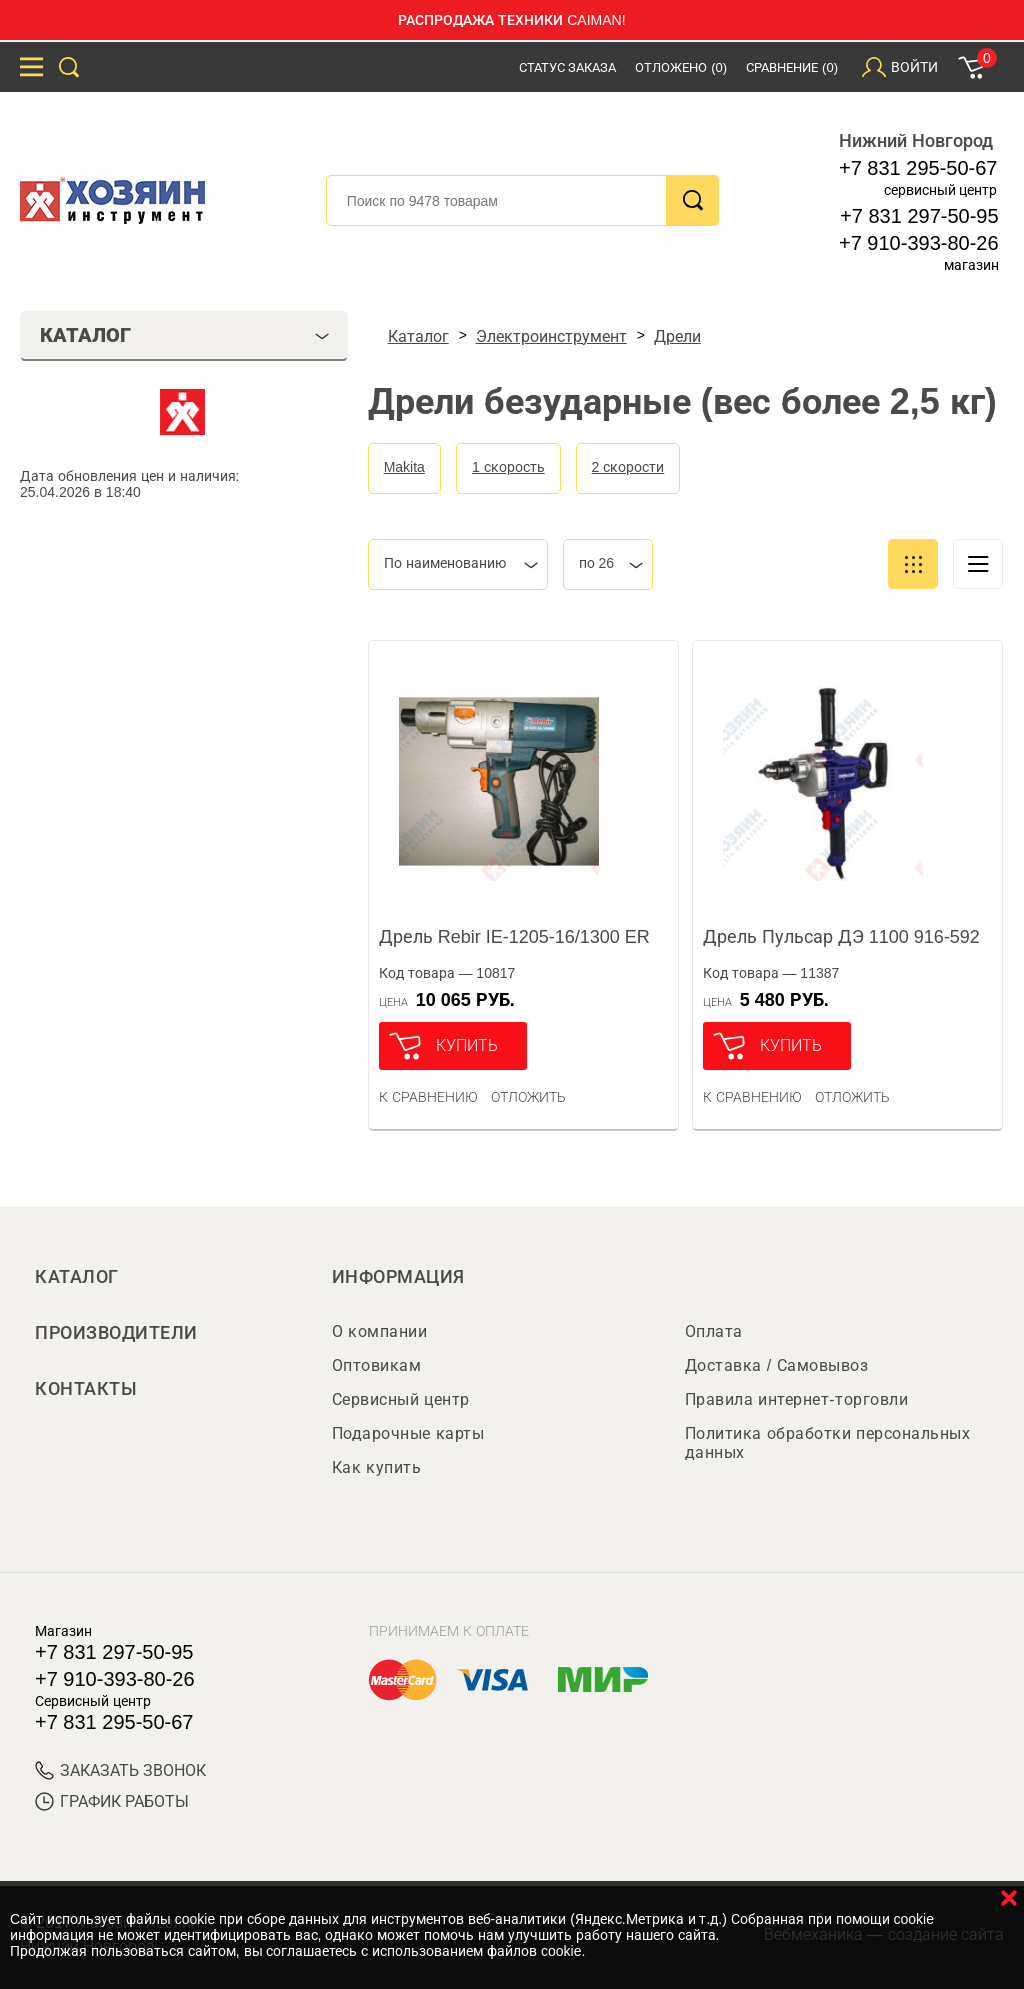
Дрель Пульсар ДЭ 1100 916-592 (841, 937)
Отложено (681, 67)
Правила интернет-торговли (796, 1399)
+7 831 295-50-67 (918, 168)
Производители (116, 1333)
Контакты (86, 1389)
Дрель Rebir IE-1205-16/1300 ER (514, 937)
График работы (112, 1801)
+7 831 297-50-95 (919, 216)
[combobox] (458, 564)
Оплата (714, 1331)
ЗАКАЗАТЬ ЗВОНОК (120, 1770)
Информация (398, 1277)
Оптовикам (377, 1365)
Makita (404, 467)
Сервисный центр (401, 1399)
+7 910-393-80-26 (919, 243)
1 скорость (508, 467)
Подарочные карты (408, 1433)
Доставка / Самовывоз (776, 1365)
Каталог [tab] (184, 335)
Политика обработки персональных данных (827, 1443)
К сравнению (428, 1097)
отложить (528, 1097)
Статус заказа (568, 67)
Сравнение (792, 67)
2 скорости (628, 467)
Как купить (376, 1467)
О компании (379, 1331)
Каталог (77, 1277)
